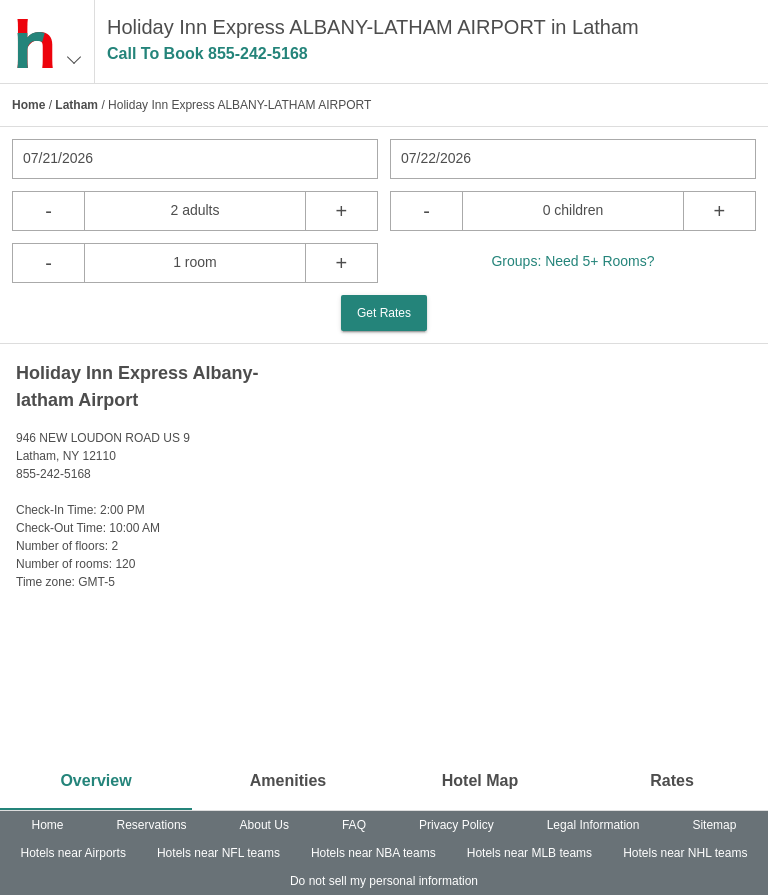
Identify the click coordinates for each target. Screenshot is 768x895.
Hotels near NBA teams (373, 853)
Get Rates (384, 313)
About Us (264, 825)
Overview (95, 780)
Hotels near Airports (73, 853)
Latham (76, 105)
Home (28, 105)
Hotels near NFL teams (218, 853)
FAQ (354, 825)
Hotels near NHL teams (685, 853)
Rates (672, 780)
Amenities (288, 780)
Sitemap (714, 825)
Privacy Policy (456, 825)
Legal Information (593, 825)
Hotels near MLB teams (529, 853)
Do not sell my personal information (384, 881)
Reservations (152, 825)
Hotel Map (480, 780)
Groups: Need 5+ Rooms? (572, 261)
